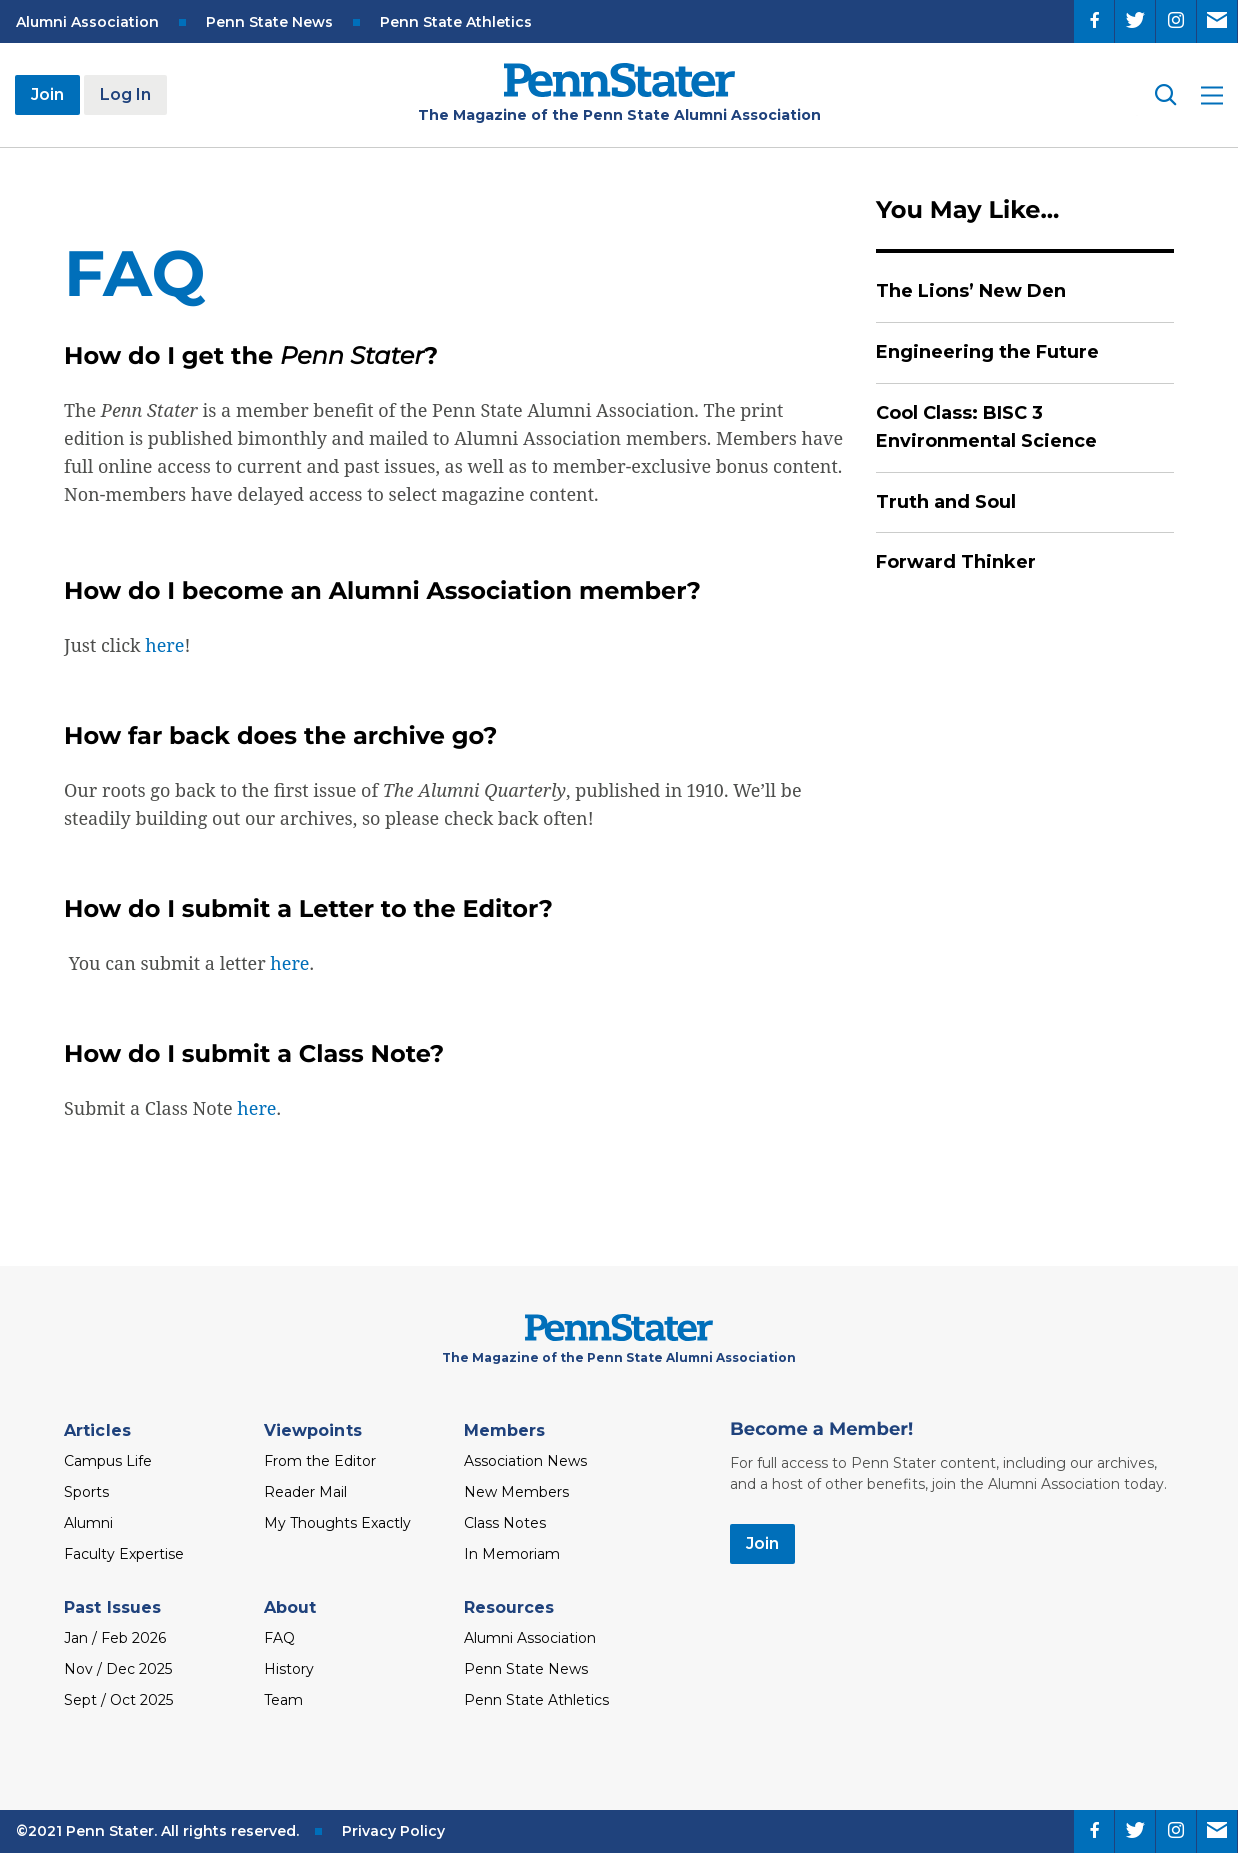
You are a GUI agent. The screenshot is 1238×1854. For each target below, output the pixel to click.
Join (47, 94)
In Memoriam (512, 1554)
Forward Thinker (956, 562)
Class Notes (505, 1523)
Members (505, 1430)
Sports (86, 1492)
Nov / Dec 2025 (118, 1669)
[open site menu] (1212, 95)
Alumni (88, 1523)
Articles (97, 1430)
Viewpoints (313, 1430)
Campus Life (108, 1461)
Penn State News (269, 22)
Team (283, 1700)
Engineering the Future (987, 352)
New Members (516, 1492)
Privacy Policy (393, 1831)
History (289, 1669)
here (164, 645)
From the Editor (320, 1461)
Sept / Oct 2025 (118, 1700)
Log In (125, 94)
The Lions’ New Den (971, 291)
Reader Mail (305, 1492)
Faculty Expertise (124, 1554)
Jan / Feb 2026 (115, 1638)
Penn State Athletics (456, 22)
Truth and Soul (946, 502)
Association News (525, 1461)
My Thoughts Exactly (337, 1523)
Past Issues (112, 1607)
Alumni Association (87, 22)
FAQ (279, 1638)
